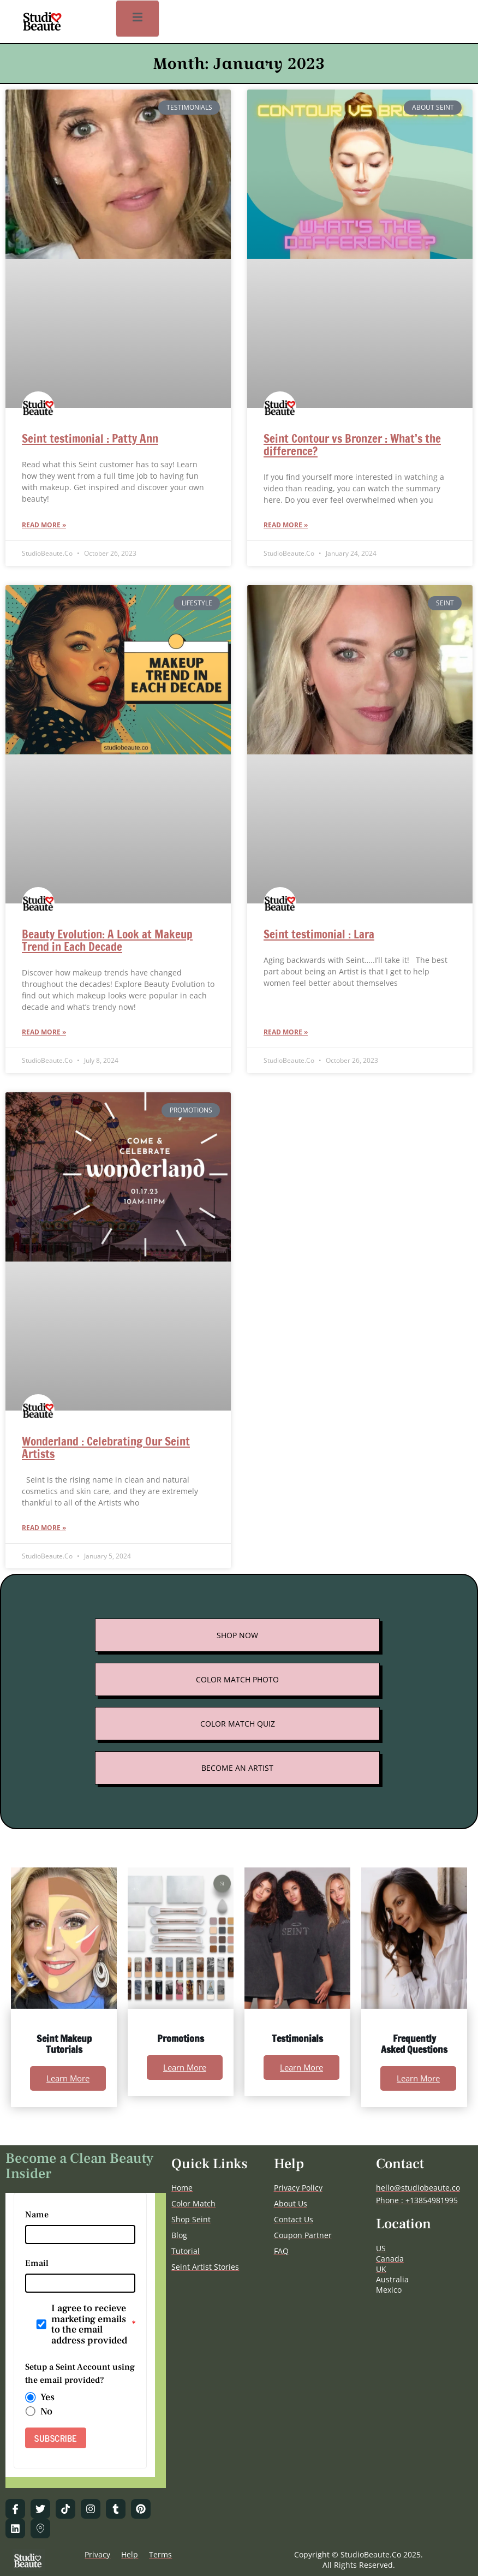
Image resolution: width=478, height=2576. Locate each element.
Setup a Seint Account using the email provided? (80, 2373)
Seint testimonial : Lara (319, 934)
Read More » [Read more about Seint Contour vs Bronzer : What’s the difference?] (286, 525)
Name (37, 2214)
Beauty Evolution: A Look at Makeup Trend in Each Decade (107, 940)
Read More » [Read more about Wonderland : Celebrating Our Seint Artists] (44, 1527)
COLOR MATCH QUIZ (237, 1723)
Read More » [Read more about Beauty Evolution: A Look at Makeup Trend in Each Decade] (44, 1032)
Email (37, 2263)
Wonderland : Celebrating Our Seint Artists (106, 1447)
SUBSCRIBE (55, 2438)
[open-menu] (137, 18)
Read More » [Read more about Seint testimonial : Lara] (286, 1032)
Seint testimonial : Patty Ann (90, 438)
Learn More (67, 2078)
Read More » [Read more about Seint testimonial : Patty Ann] (44, 525)
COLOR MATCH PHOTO (237, 1679)
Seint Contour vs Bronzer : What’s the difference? (352, 444)
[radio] (30, 2397)
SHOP (227, 1635)
